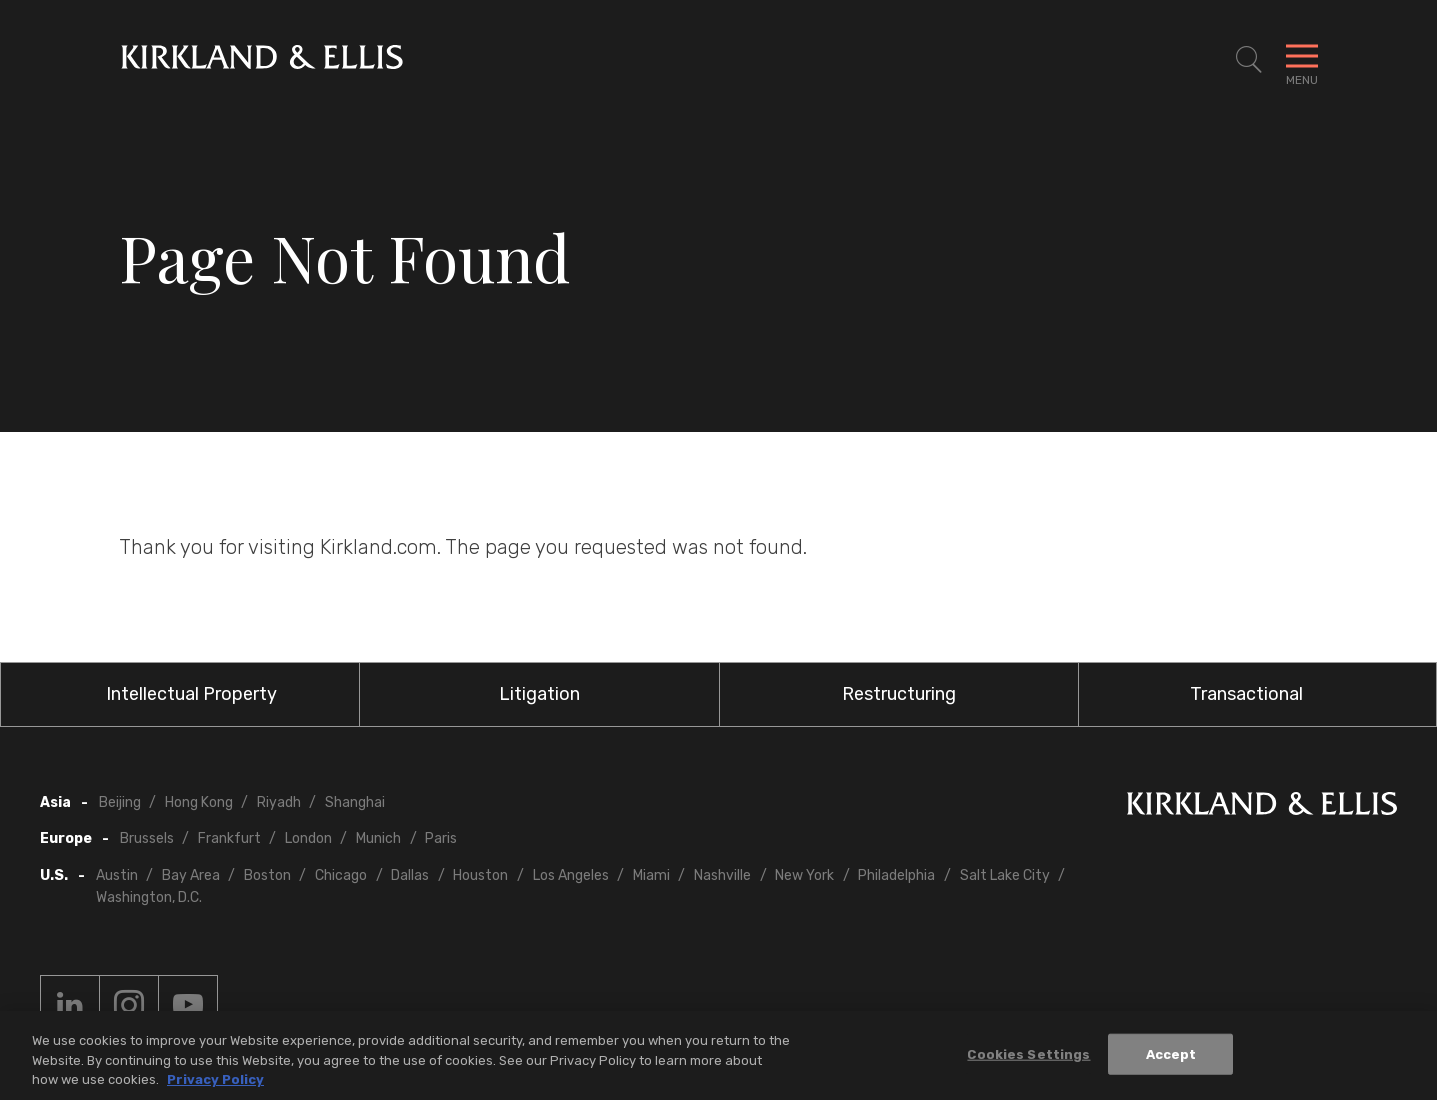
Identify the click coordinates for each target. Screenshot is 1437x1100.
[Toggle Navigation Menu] (1302, 60)
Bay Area (191, 875)
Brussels (147, 838)
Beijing (120, 802)
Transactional (1246, 694)
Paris (441, 838)
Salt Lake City (1005, 875)
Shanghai (355, 802)
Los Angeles (571, 875)
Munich (378, 838)
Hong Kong (199, 802)
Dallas (410, 875)
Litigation (539, 694)
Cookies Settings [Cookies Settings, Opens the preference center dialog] (1028, 1057)
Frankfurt (229, 838)
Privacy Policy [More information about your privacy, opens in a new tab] (215, 1083)
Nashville (722, 875)
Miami (651, 875)
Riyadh (279, 802)
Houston (480, 875)
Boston (267, 875)
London (308, 838)
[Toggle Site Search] (1249, 60)
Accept (1171, 1057)
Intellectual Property (191, 694)
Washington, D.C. (149, 897)
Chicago (341, 875)
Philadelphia (896, 875)
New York (804, 875)
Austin (117, 875)
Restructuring (899, 694)
